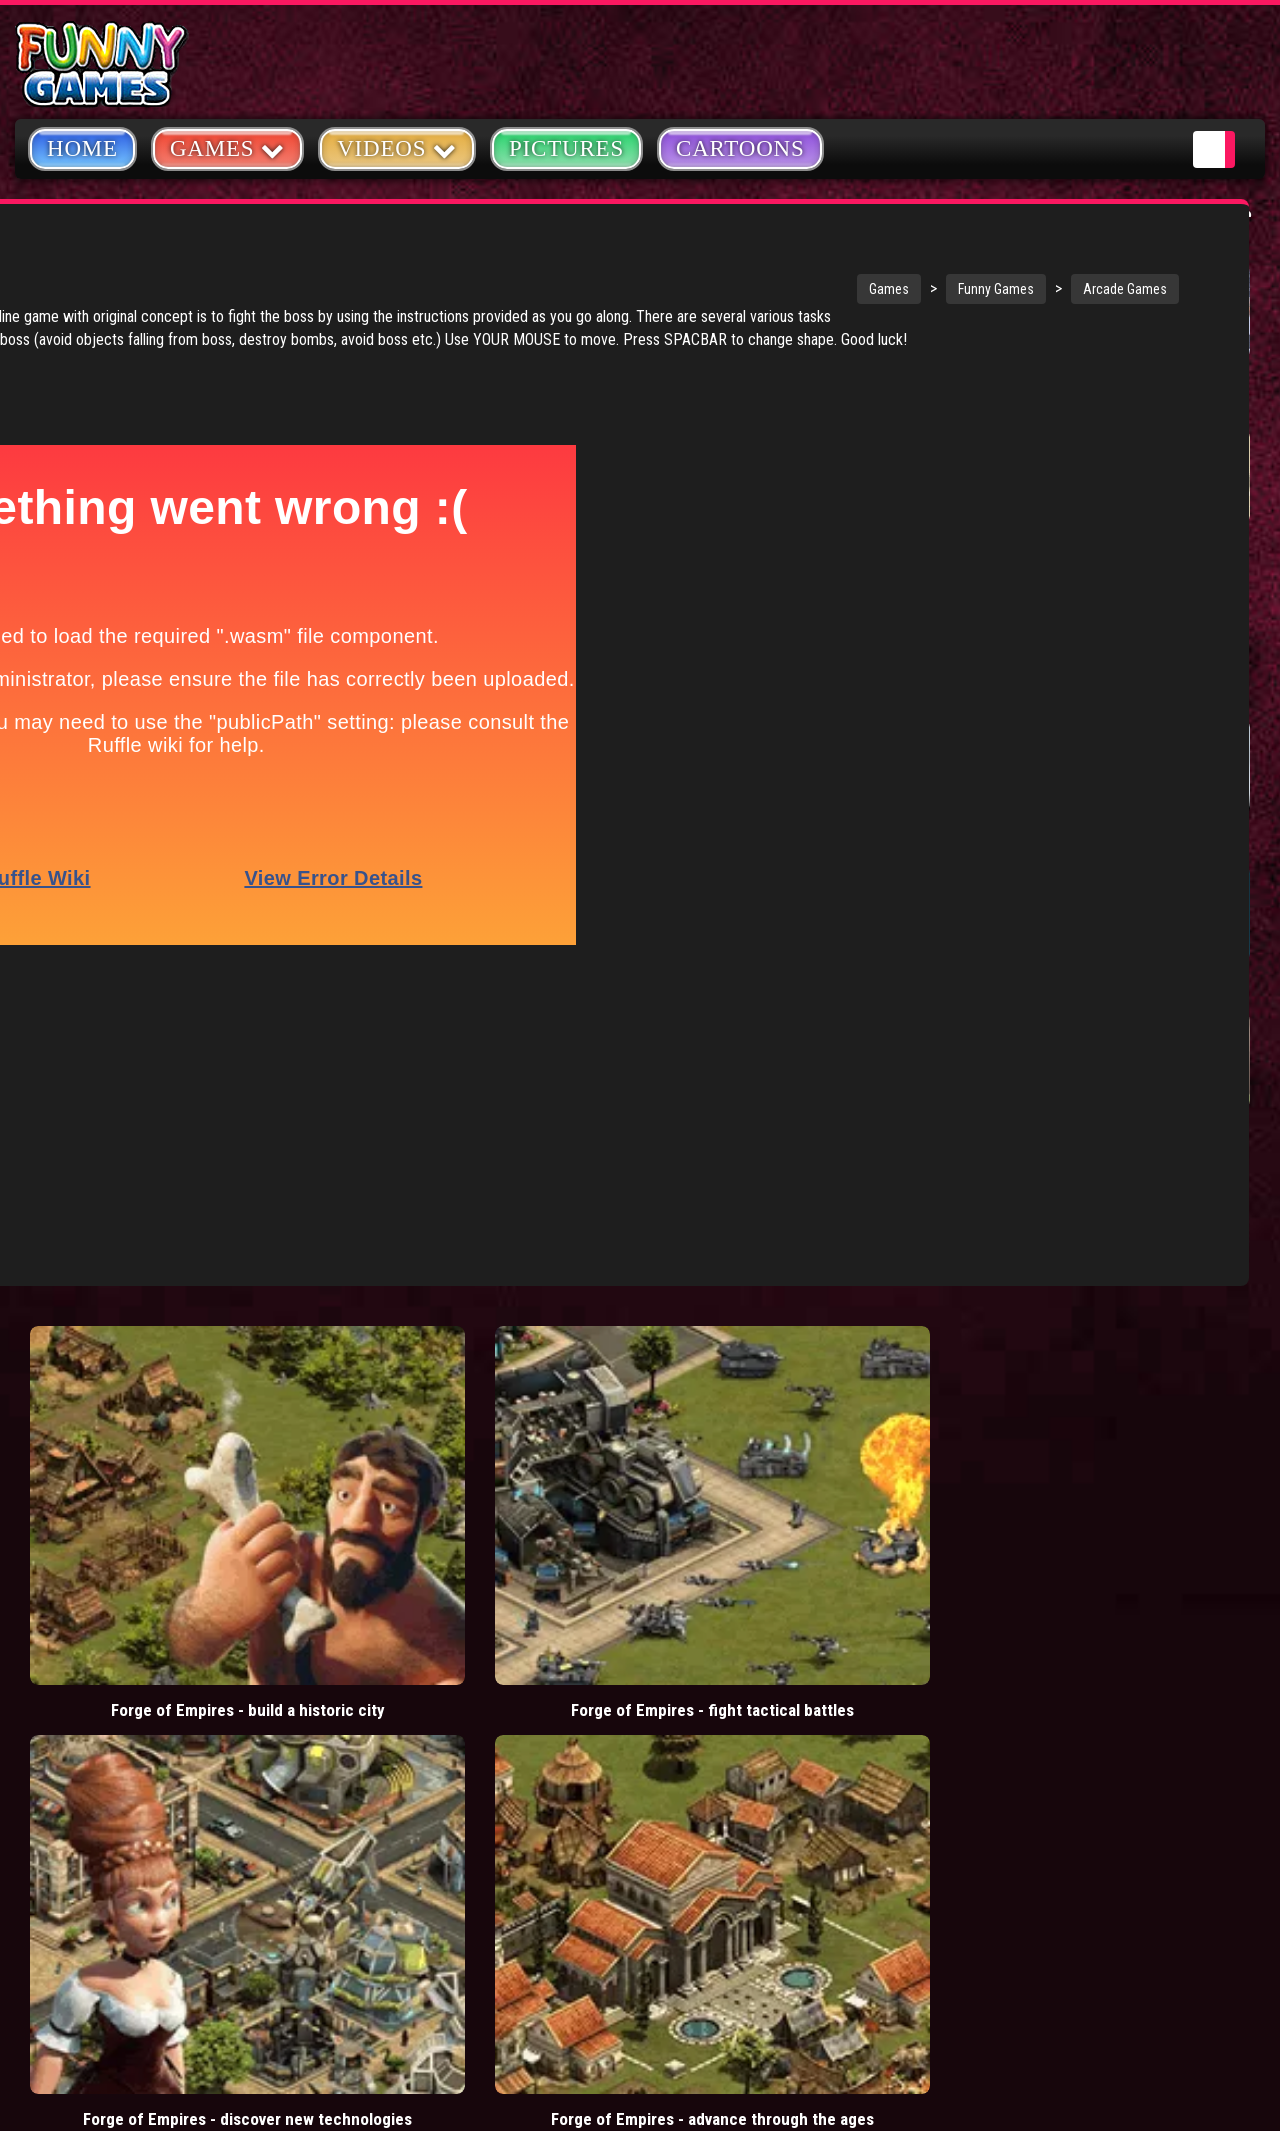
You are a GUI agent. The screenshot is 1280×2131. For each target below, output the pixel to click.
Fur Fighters (1033, 1133)
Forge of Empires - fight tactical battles (364, 1281)
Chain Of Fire (1036, 840)
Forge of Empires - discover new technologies (596, 1281)
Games (585, 289)
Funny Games (692, 289)
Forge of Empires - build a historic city (131, 1281)
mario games (493, 1596)
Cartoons (740, 148)
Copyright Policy (1041, 1597)
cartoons (514, 1686)
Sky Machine (1180, 1133)
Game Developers (1040, 1738)
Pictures (566, 148)
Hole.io (1160, 383)
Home (82, 148)
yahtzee (521, 1641)
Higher (1014, 986)
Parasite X (1172, 986)
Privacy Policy (1031, 1644)
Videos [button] (397, 147)
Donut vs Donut (1190, 548)
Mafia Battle (1032, 548)
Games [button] (227, 147)
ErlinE (1155, 840)
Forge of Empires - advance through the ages (828, 1281)
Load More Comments (861, 1334)
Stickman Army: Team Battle (1046, 393)
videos (399, 1596)
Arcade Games (821, 289)
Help (994, 1691)
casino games (420, 1641)
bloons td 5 (412, 1731)
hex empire (513, 1731)
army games (415, 1686)
